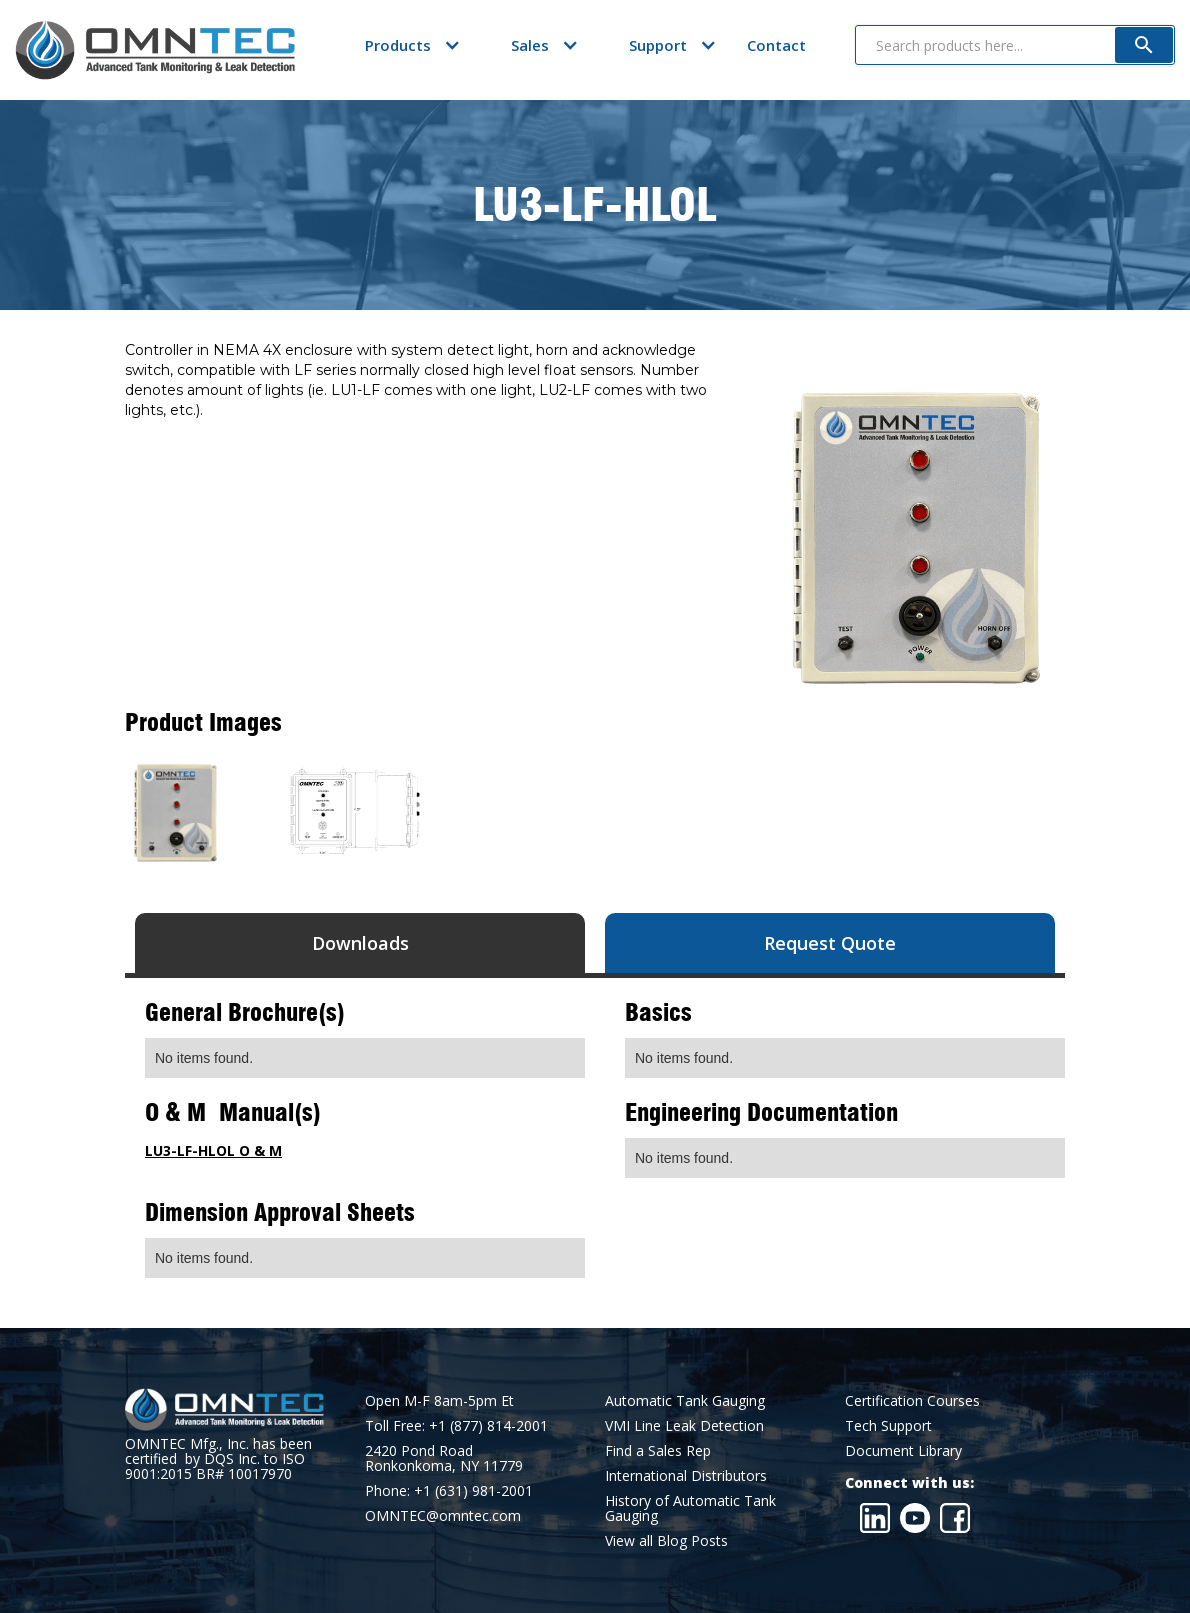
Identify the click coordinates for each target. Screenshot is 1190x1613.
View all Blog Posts (666, 1540)
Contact (776, 45)
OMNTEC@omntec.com (443, 1515)
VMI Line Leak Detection (684, 1425)
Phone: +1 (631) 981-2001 (449, 1490)
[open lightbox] (175, 813)
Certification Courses (912, 1400)
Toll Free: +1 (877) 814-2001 (456, 1425)
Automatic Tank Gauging (685, 1400)
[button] (398, 45)
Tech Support (888, 1425)
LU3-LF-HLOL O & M (213, 1150)
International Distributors (686, 1475)
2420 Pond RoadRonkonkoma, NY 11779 (444, 1458)
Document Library (903, 1450)
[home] (155, 50)
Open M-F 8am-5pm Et (439, 1400)
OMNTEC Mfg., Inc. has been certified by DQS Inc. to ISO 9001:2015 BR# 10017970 (218, 1458)
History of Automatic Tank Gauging (690, 1508)
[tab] (360, 943)
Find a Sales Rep (658, 1450)
